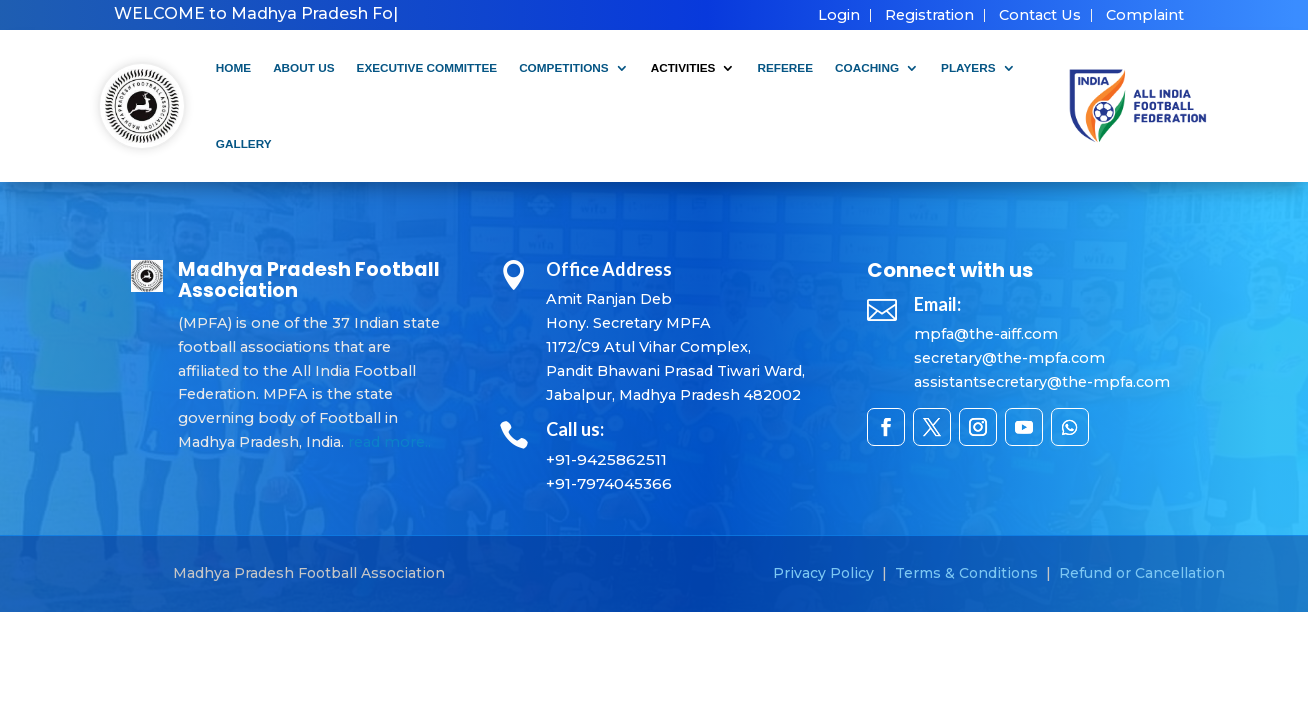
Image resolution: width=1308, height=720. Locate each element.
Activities (683, 67)
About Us (303, 67)
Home (233, 67)
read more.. (389, 442)
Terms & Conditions (966, 573)
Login (839, 15)
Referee (785, 67)
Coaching (867, 67)
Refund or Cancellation (1142, 573)
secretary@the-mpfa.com (1009, 358)
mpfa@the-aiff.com (986, 334)
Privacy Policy (823, 573)
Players (968, 67)
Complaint (1145, 15)
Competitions (564, 67)
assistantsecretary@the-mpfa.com (1042, 382)
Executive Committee (427, 67)
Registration (929, 15)
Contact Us (1040, 15)
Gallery (244, 143)
